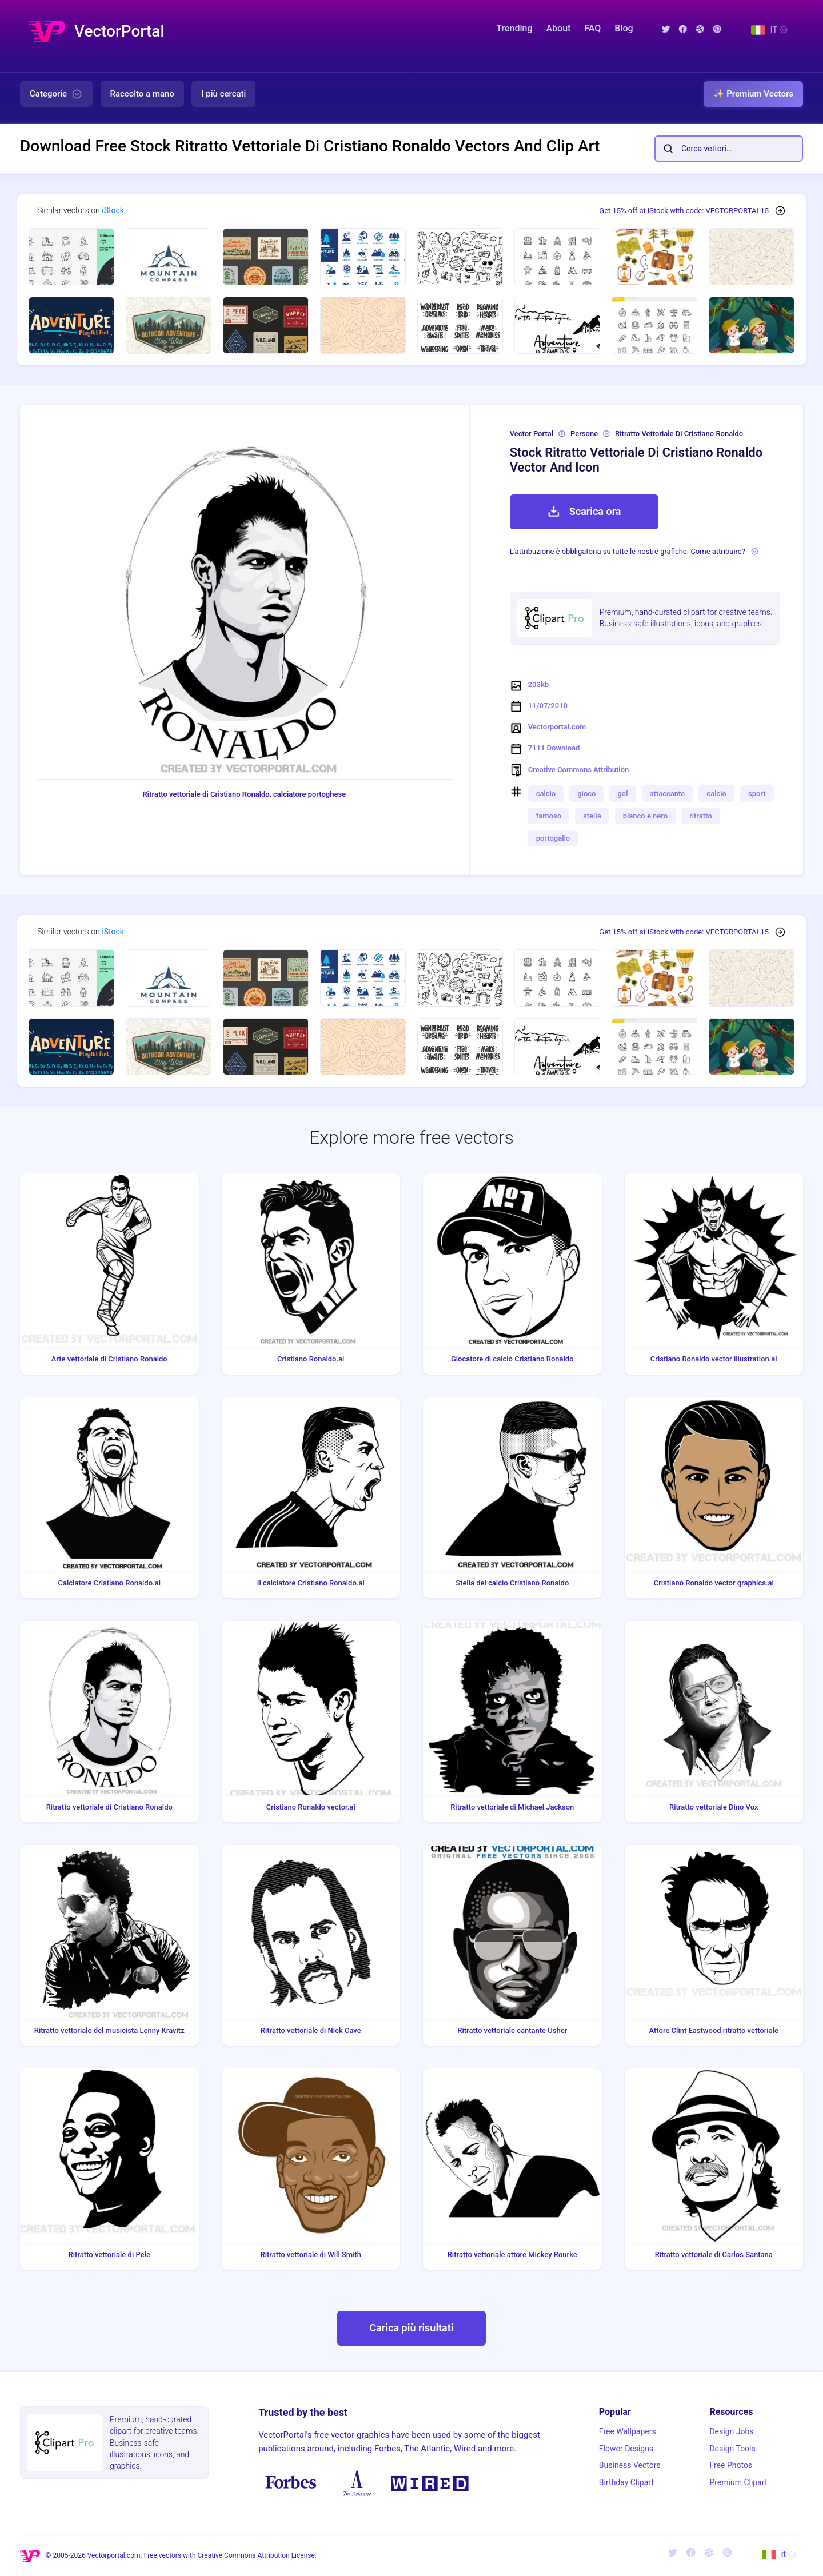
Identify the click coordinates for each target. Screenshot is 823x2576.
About (558, 28)
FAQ (592, 28)
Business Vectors (630, 2465)
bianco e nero (645, 816)
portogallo (553, 838)
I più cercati (223, 94)
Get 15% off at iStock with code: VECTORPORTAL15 (684, 210)
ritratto (700, 816)
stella (592, 816)
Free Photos (730, 2465)
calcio (546, 793)
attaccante (667, 793)
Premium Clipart (738, 2482)
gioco (586, 793)
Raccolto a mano (142, 94)
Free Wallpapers (627, 2431)
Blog (623, 28)
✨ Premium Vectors (753, 94)
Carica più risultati (411, 2328)
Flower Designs (626, 2448)
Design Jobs (731, 2431)
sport (757, 793)
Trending (514, 28)
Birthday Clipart (626, 2482)
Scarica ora (584, 511)
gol (622, 793)
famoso (548, 816)
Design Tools (732, 2448)
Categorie (56, 94)
